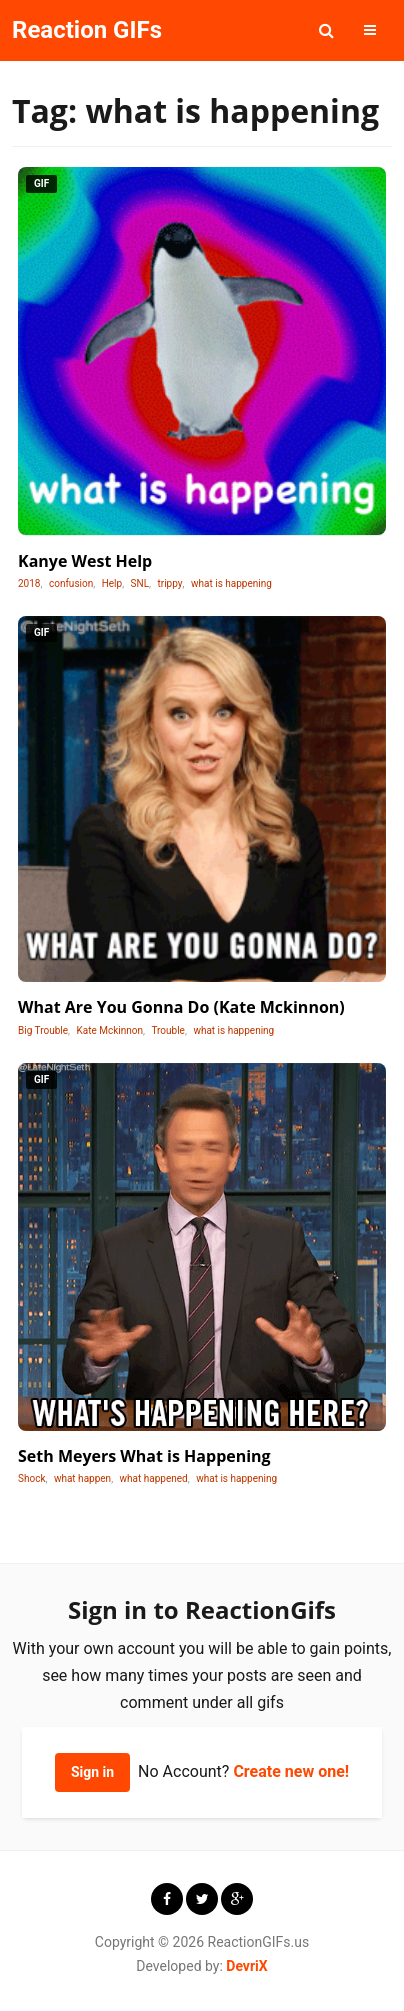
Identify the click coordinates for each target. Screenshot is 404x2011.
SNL (140, 583)
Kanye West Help (85, 561)
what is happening (231, 583)
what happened (154, 1478)
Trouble (167, 1030)
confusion (71, 583)
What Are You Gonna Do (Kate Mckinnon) (181, 1007)
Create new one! (291, 1771)
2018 (29, 583)
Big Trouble (43, 1030)
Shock (31, 1478)
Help (112, 583)
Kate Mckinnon (109, 1030)
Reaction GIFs (87, 30)
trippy (170, 583)
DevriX (246, 1966)
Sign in (92, 1772)
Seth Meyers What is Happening (144, 1456)
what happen (82, 1478)
